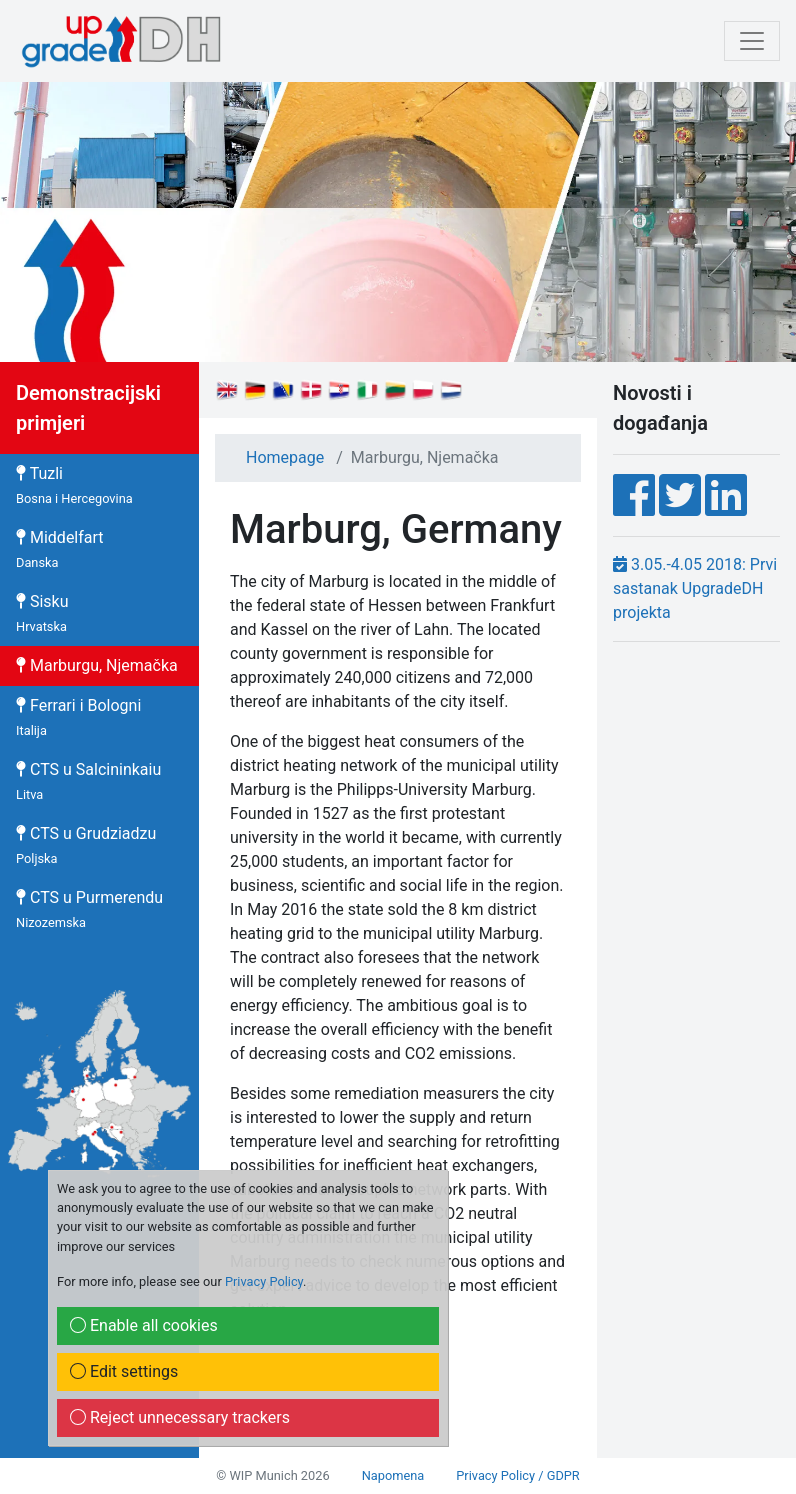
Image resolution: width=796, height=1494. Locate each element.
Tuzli (74, 485)
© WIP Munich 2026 (272, 1475)
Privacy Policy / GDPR (517, 1475)
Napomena (393, 1475)
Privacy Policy (264, 1281)
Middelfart (60, 549)
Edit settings (124, 1371)
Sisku (42, 613)
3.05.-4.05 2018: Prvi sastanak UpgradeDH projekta (695, 588)
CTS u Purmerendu (89, 909)
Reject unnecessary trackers (180, 1417)
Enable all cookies (144, 1325)
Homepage (285, 457)
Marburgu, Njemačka (97, 665)
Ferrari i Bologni (78, 717)
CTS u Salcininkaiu (88, 781)
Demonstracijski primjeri (88, 408)
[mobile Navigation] (752, 41)
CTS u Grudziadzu (86, 845)
